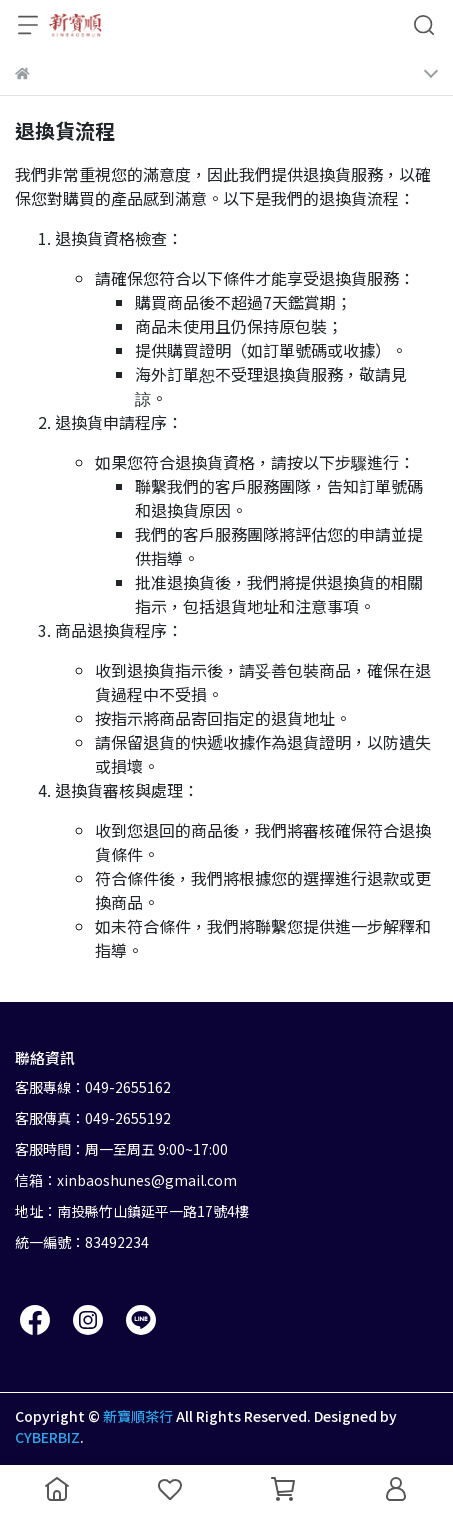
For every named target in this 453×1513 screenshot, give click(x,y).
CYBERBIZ (47, 1437)
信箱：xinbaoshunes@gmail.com (126, 1180)
